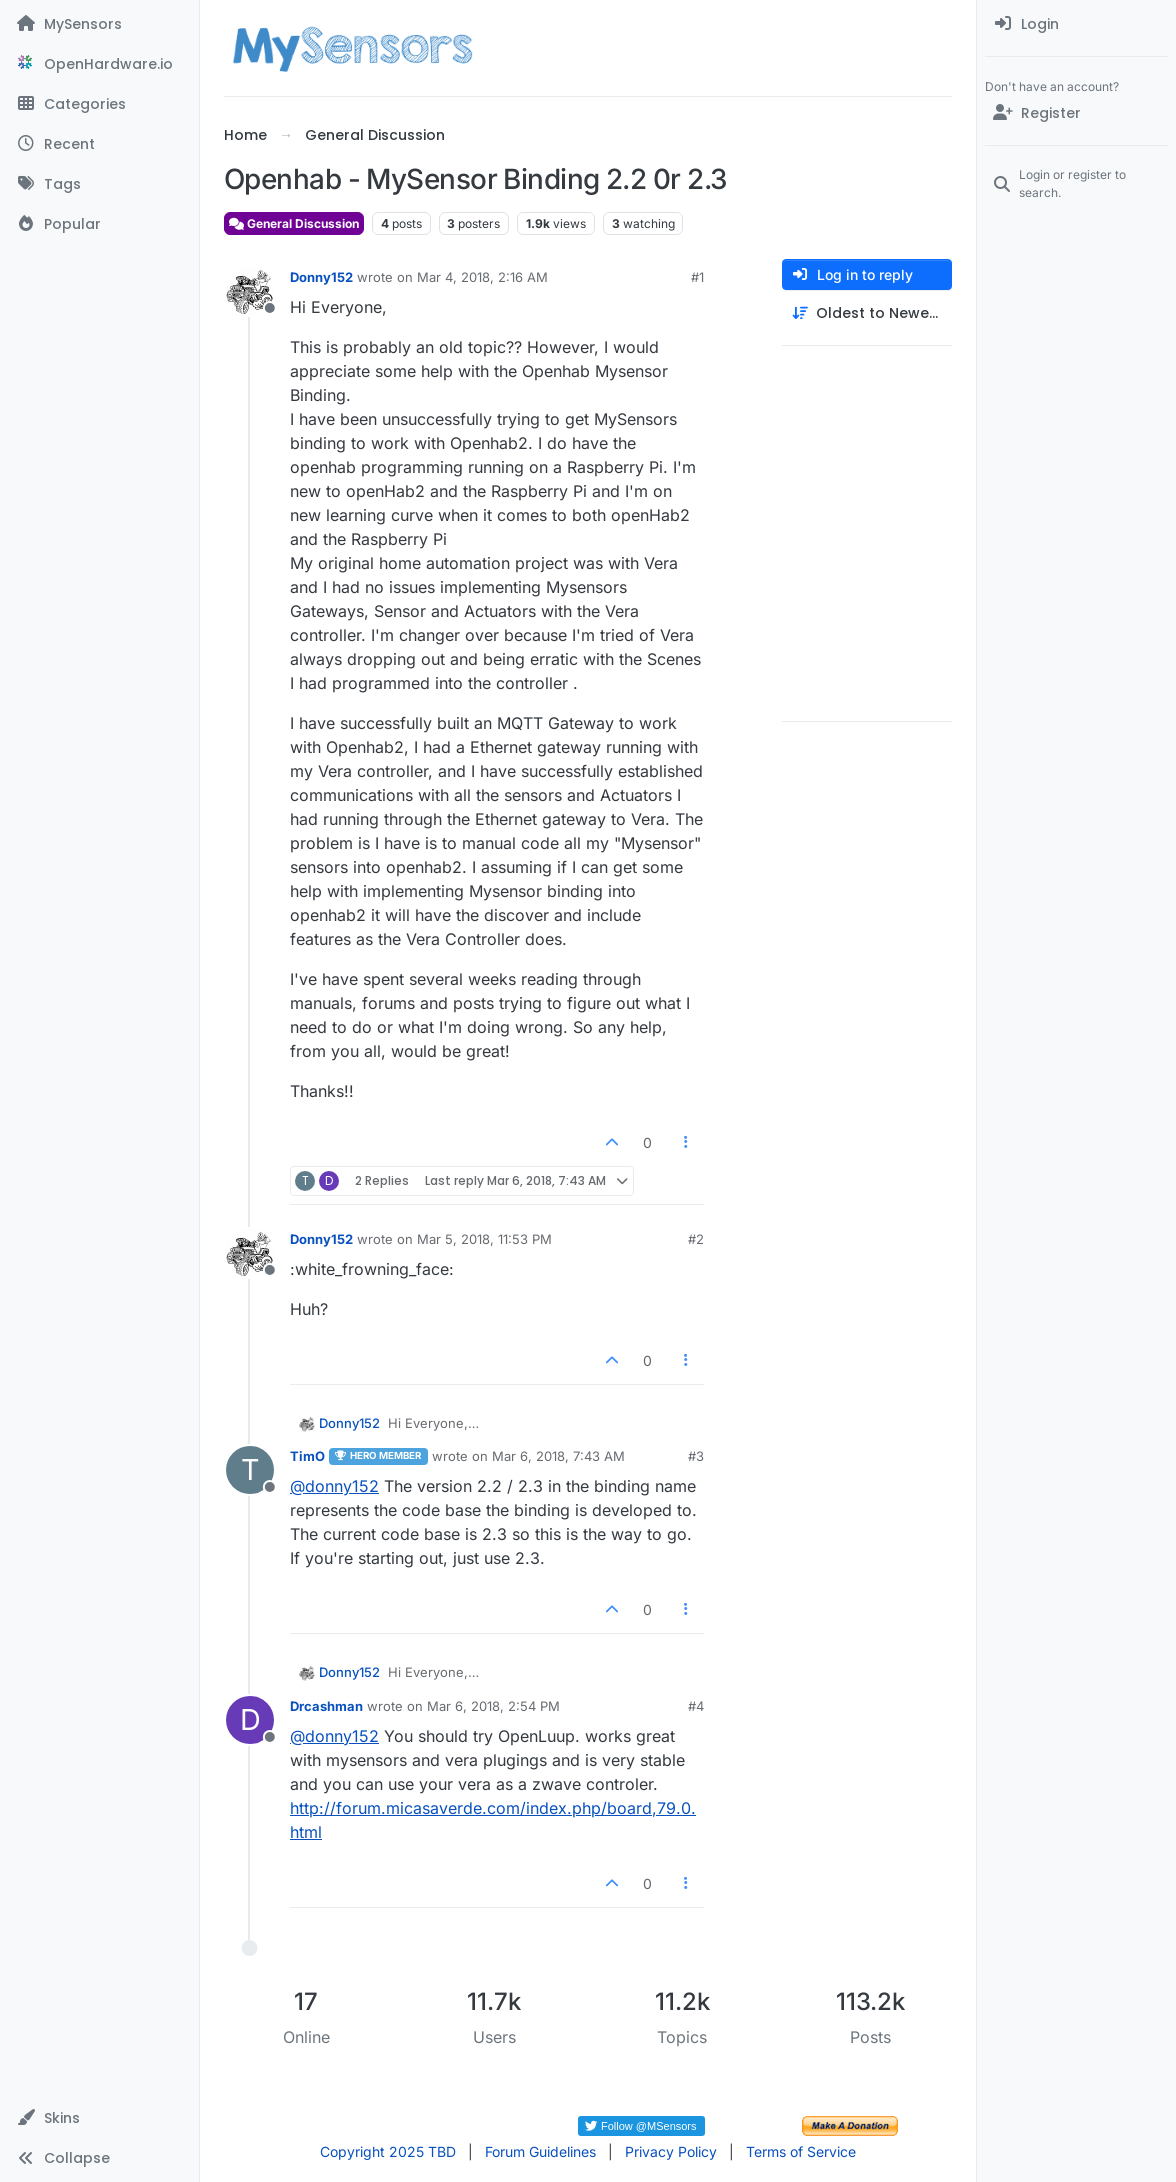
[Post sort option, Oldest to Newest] (867, 313)
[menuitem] (1076, 24)
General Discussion (294, 223)
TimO (307, 1456)
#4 (696, 1706)
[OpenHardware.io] (99, 64)
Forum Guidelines (540, 2151)
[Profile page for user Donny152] (250, 291)
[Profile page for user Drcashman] (250, 1720)
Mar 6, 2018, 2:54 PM (493, 1706)
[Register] (1076, 113)
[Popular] (99, 224)
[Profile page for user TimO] (250, 1470)
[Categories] (99, 104)
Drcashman (326, 1706)
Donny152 (321, 277)
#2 (696, 1239)
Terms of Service (801, 2151)
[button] (99, 2118)
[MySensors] (99, 24)
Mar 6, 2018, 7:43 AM (558, 1456)
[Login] (1076, 24)
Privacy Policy (671, 2151)
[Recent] (99, 144)
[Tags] (99, 184)
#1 (697, 277)
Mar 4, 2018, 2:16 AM (482, 277)
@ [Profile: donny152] (334, 1486)
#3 (696, 1456)
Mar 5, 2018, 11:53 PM (484, 1239)
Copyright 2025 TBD (388, 2151)
